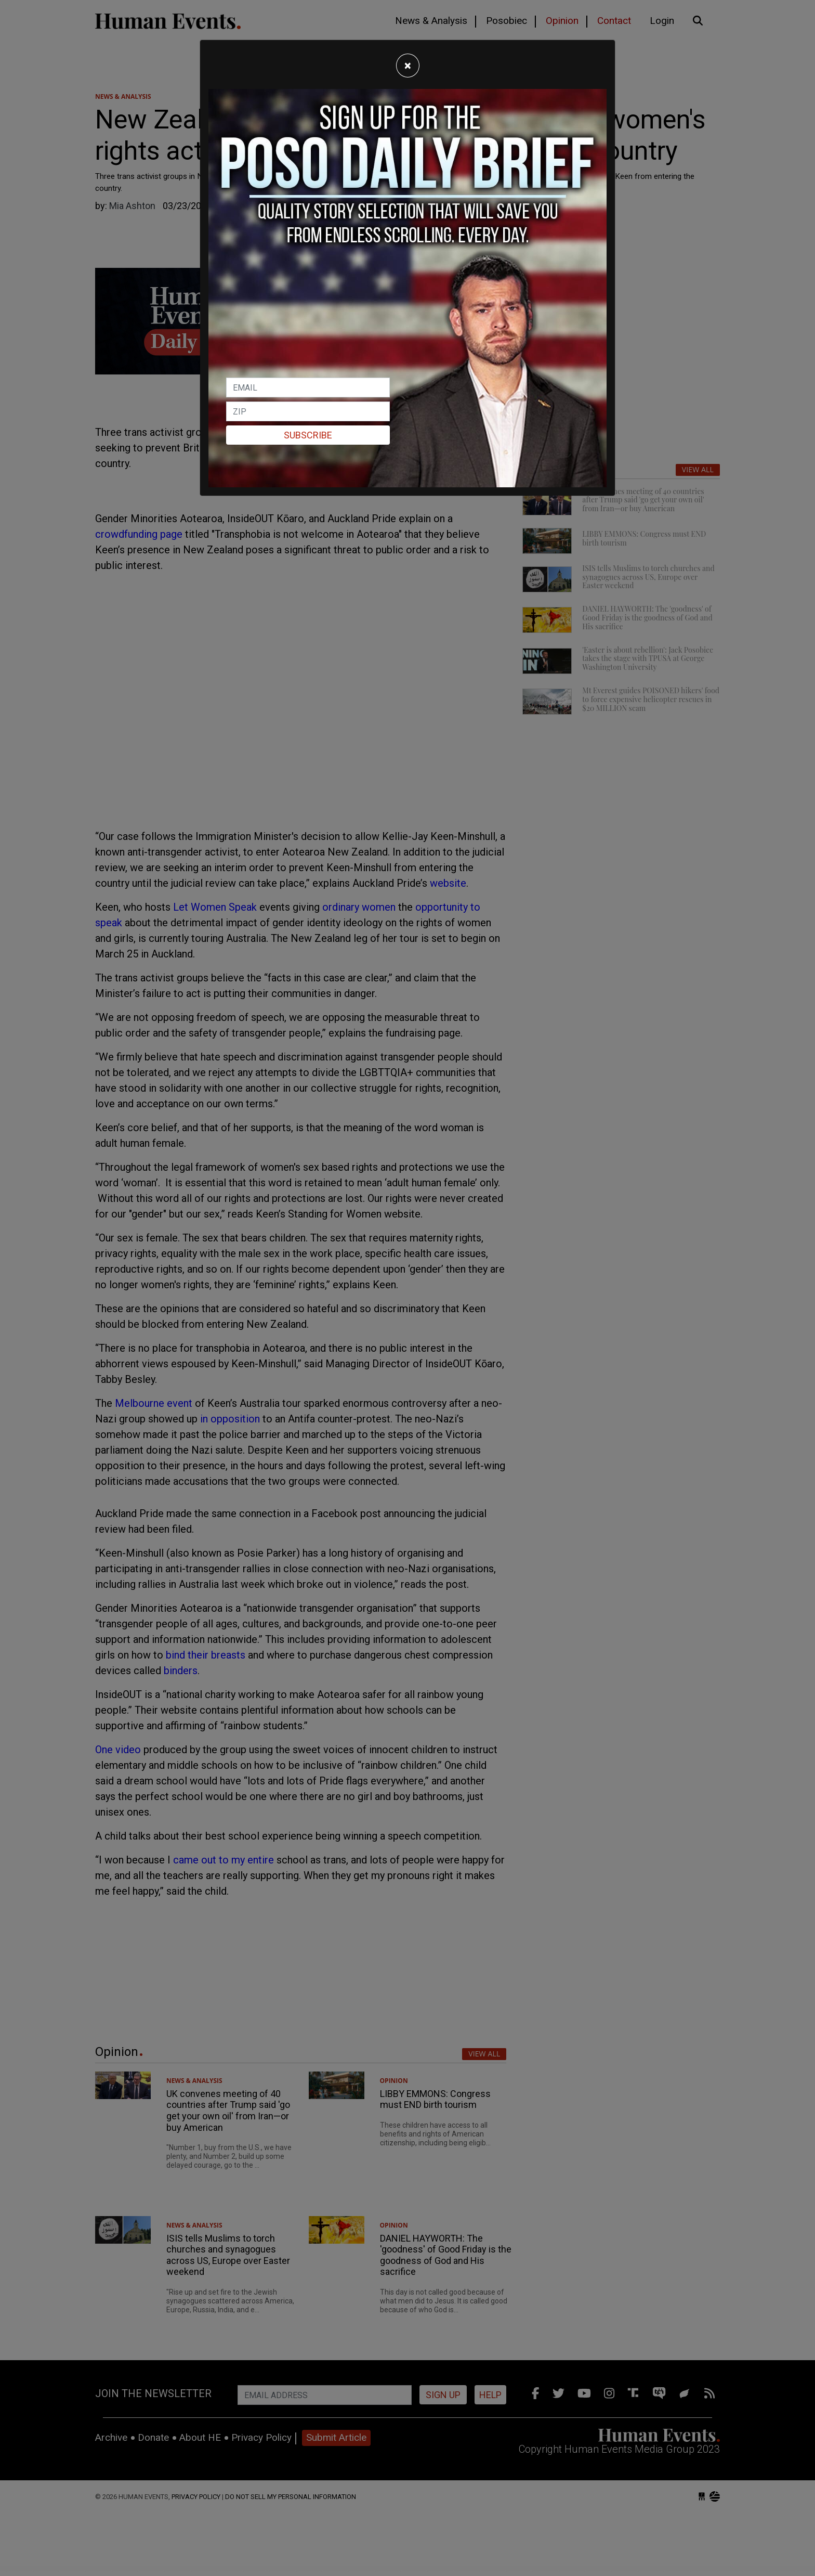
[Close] (407, 65)
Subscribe (308, 435)
